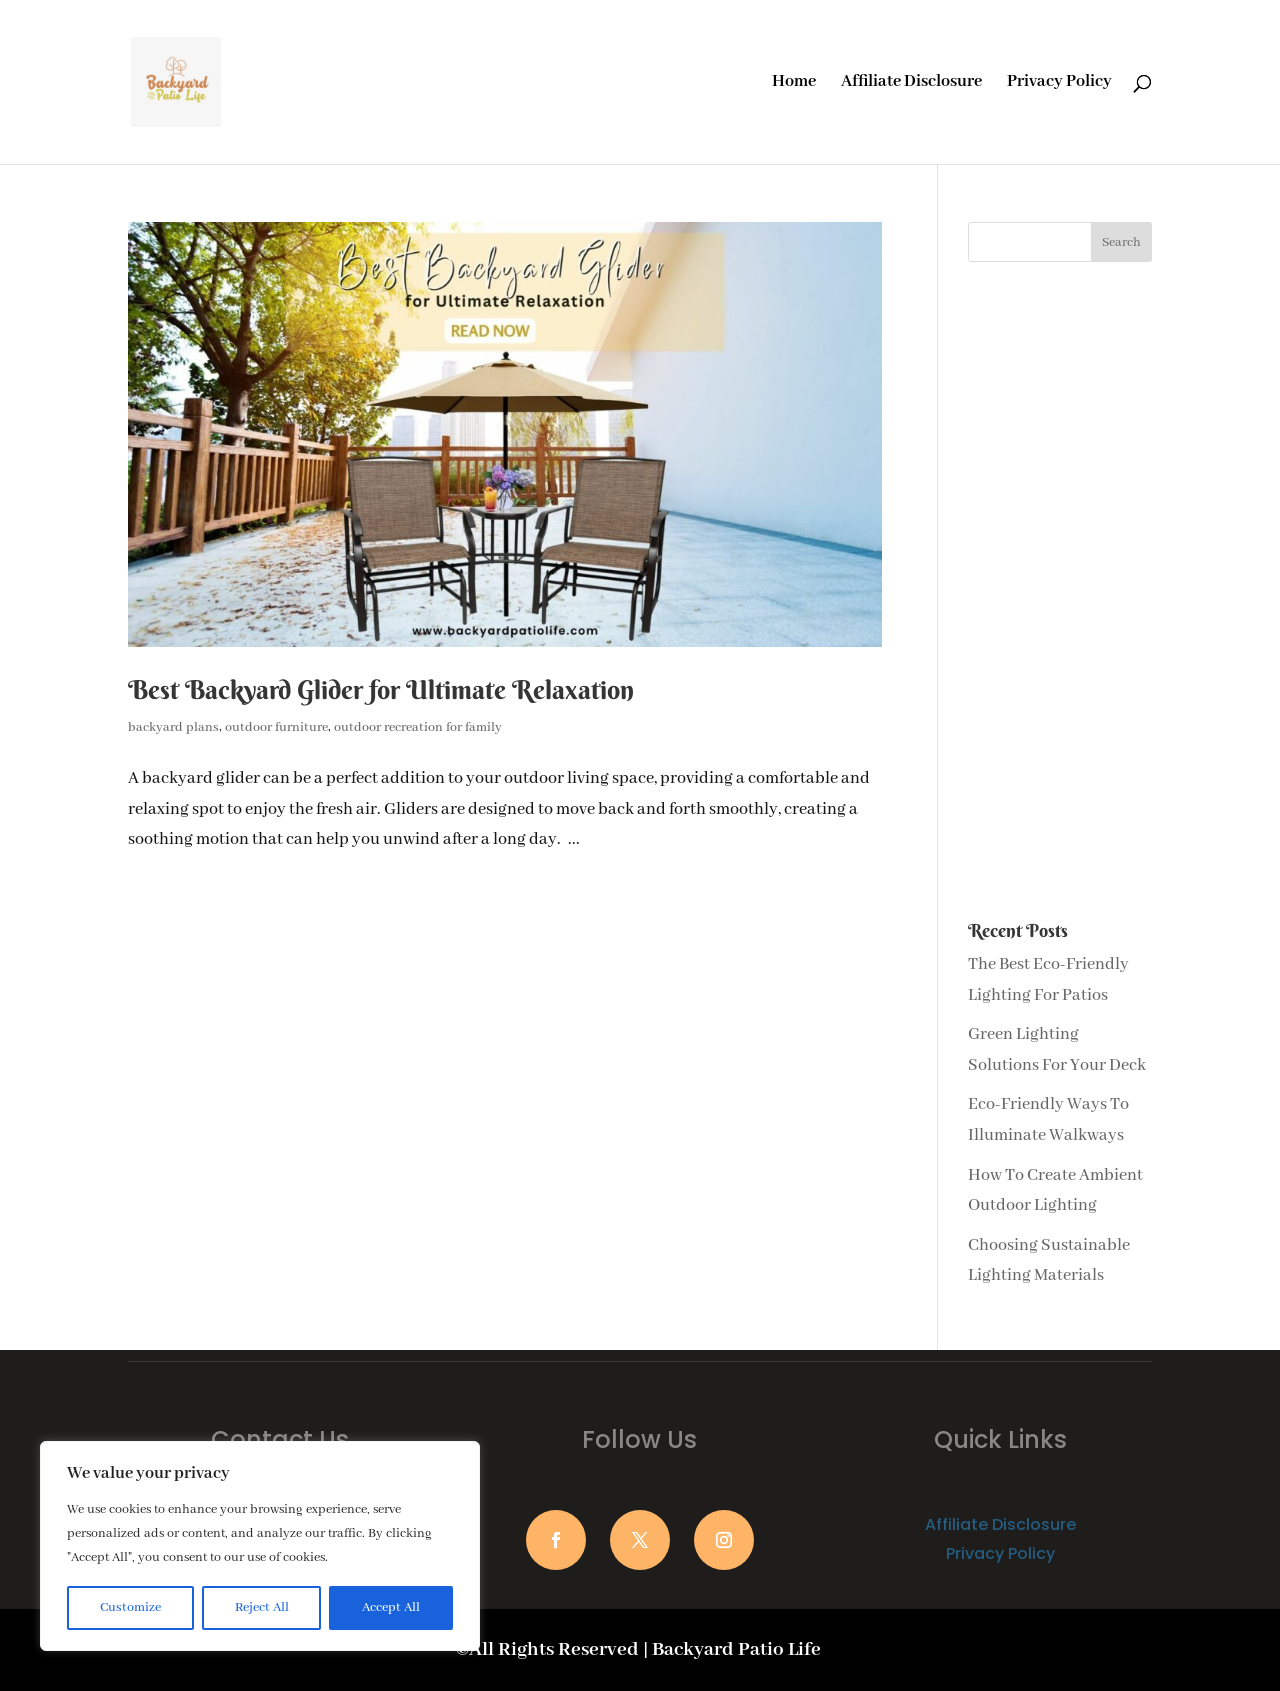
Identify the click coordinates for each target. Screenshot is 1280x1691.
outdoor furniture (276, 727)
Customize (130, 1607)
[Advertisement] (1060, 592)
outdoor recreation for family (418, 727)
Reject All (262, 1607)
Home (794, 83)
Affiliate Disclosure (911, 83)
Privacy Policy (1059, 83)
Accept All (391, 1607)
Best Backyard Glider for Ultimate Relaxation (381, 690)
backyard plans (173, 727)
